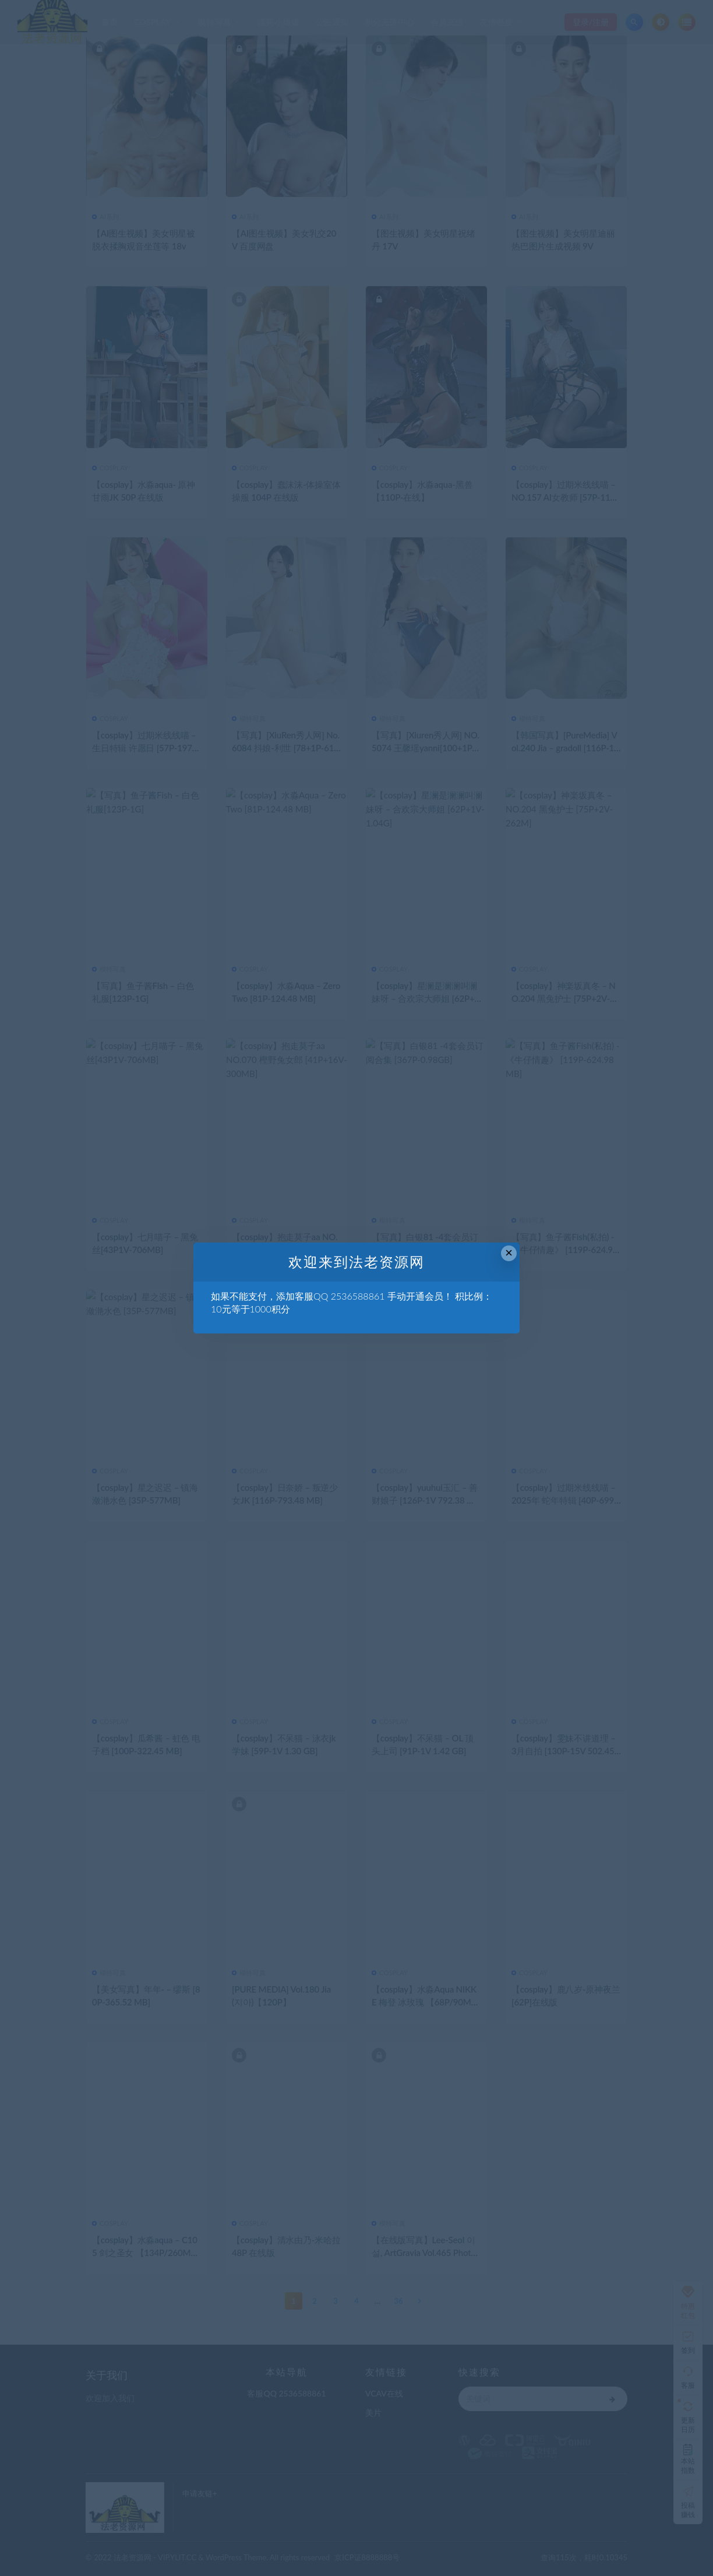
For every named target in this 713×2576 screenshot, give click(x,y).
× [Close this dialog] (509, 1252)
